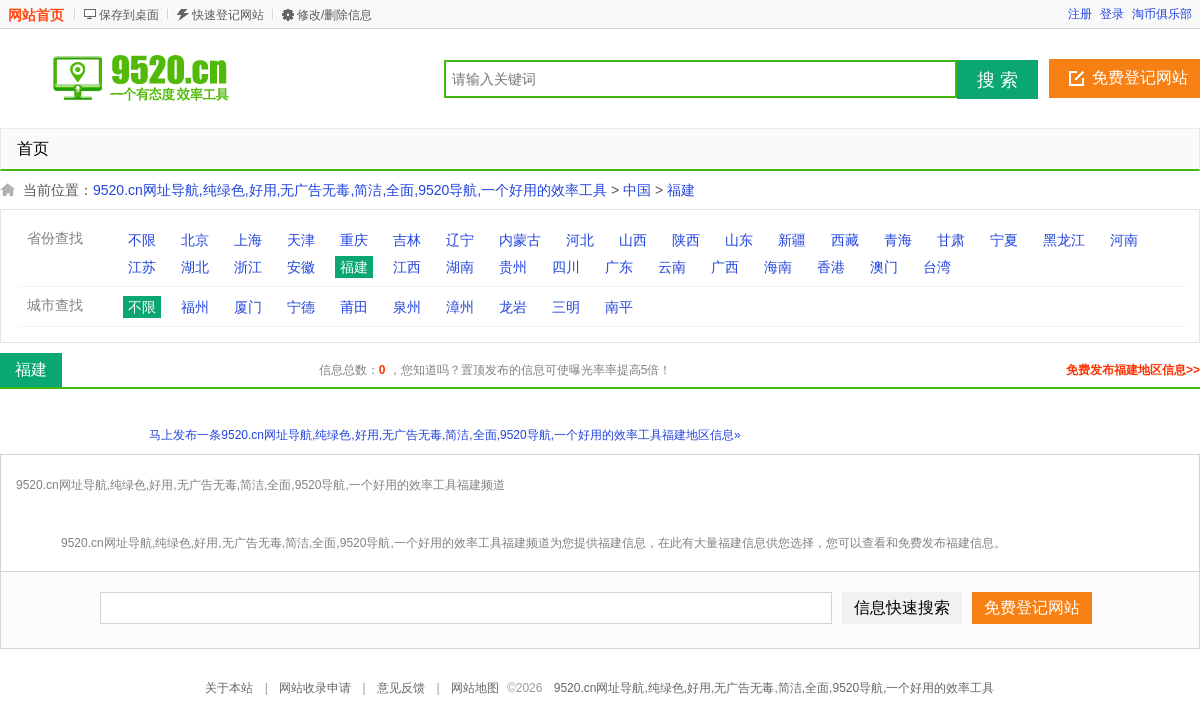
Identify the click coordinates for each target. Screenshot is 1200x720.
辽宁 (460, 240)
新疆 (792, 240)
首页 (33, 148)
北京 (195, 240)
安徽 (301, 267)
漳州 (460, 307)
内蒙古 (520, 240)
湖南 (460, 267)
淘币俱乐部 (1162, 14)
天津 (301, 240)
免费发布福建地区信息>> (1133, 370)
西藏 (845, 240)
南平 (619, 307)
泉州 (407, 307)
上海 (248, 240)
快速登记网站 (228, 15)
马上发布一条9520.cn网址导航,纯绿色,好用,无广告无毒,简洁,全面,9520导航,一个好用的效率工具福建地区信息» (444, 435)
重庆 (354, 240)
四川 (566, 267)
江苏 (142, 267)
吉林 (407, 240)
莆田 (354, 307)
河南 (1124, 240)
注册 (1080, 14)
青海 (898, 240)
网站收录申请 (315, 688)
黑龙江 (1064, 240)
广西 (725, 267)
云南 (672, 267)
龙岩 (513, 307)
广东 (619, 267)
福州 (195, 307)
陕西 (686, 240)
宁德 (301, 307)
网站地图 (475, 688)
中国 (637, 190)
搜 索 (997, 80)
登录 (1112, 14)
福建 (681, 190)
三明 (566, 307)
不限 (142, 240)
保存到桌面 (129, 15)
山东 (739, 240)
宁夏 (1004, 240)
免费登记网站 (1140, 77)
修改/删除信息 (334, 15)
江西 (407, 267)
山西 (633, 240)
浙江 (248, 267)
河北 (580, 240)
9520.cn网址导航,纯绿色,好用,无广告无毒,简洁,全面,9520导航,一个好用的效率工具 (350, 190)
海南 (778, 267)
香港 (831, 267)
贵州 (513, 267)
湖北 (195, 267)
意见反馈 (401, 688)
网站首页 (36, 15)
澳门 (884, 267)
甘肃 (951, 240)
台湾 (937, 267)
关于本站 (229, 688)
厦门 (248, 307)
